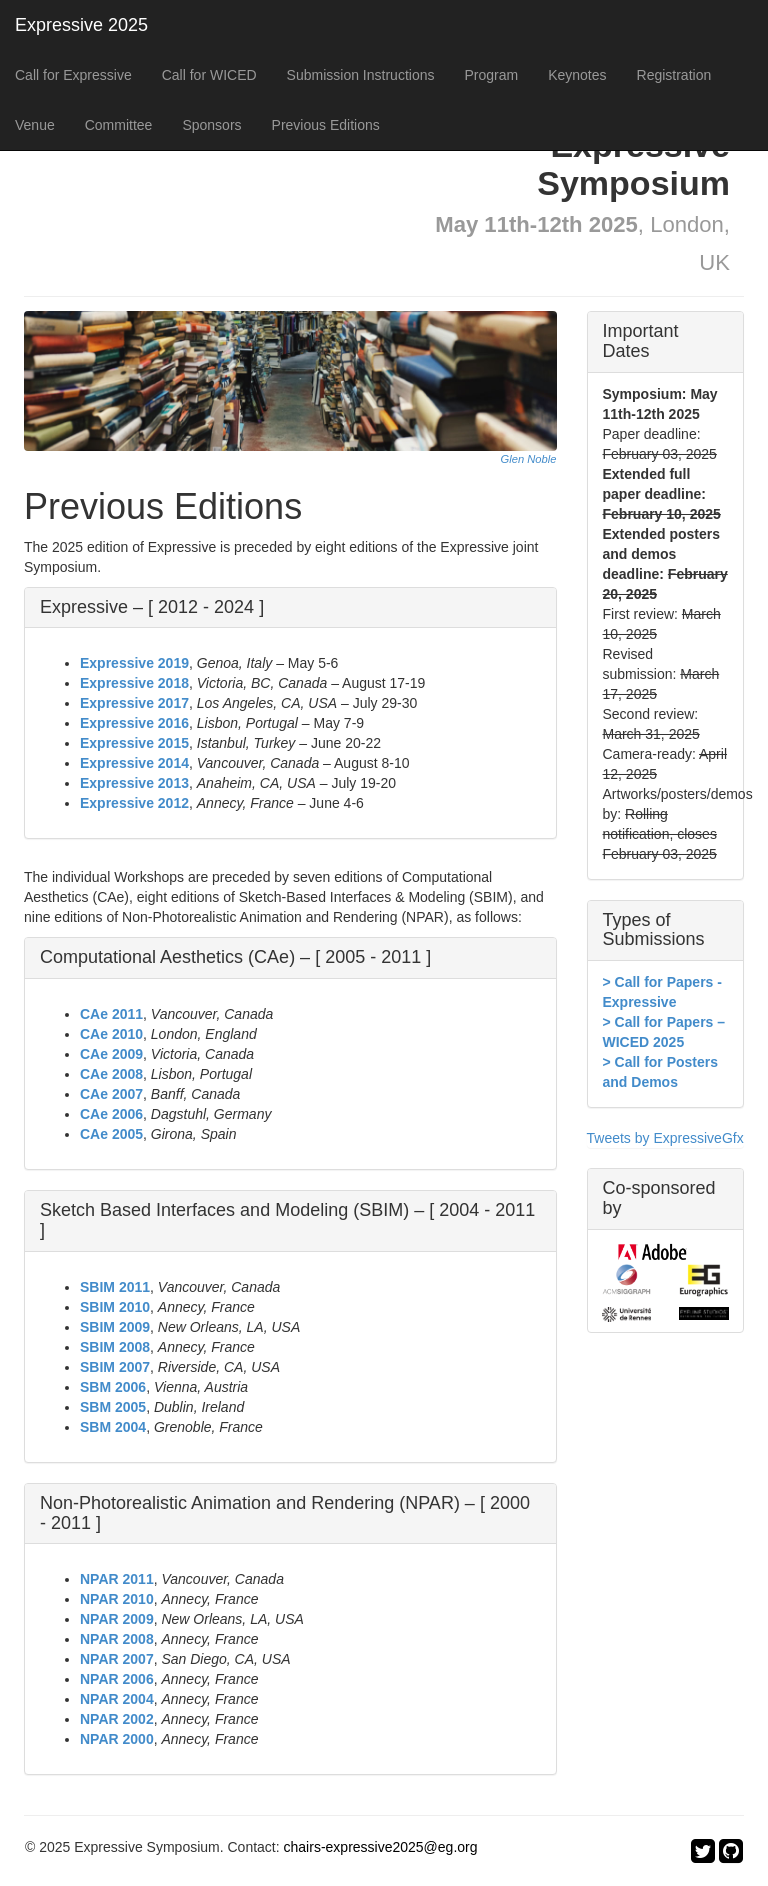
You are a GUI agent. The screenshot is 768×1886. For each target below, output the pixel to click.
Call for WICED (209, 75)
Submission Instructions (361, 75)
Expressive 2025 (81, 25)
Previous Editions (326, 125)
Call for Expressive (73, 75)
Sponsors (211, 125)
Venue (35, 125)
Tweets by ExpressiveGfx (665, 1138)
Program (491, 75)
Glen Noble (529, 459)
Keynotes (577, 75)
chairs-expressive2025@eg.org (381, 1847)
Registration (674, 75)
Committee (119, 125)
